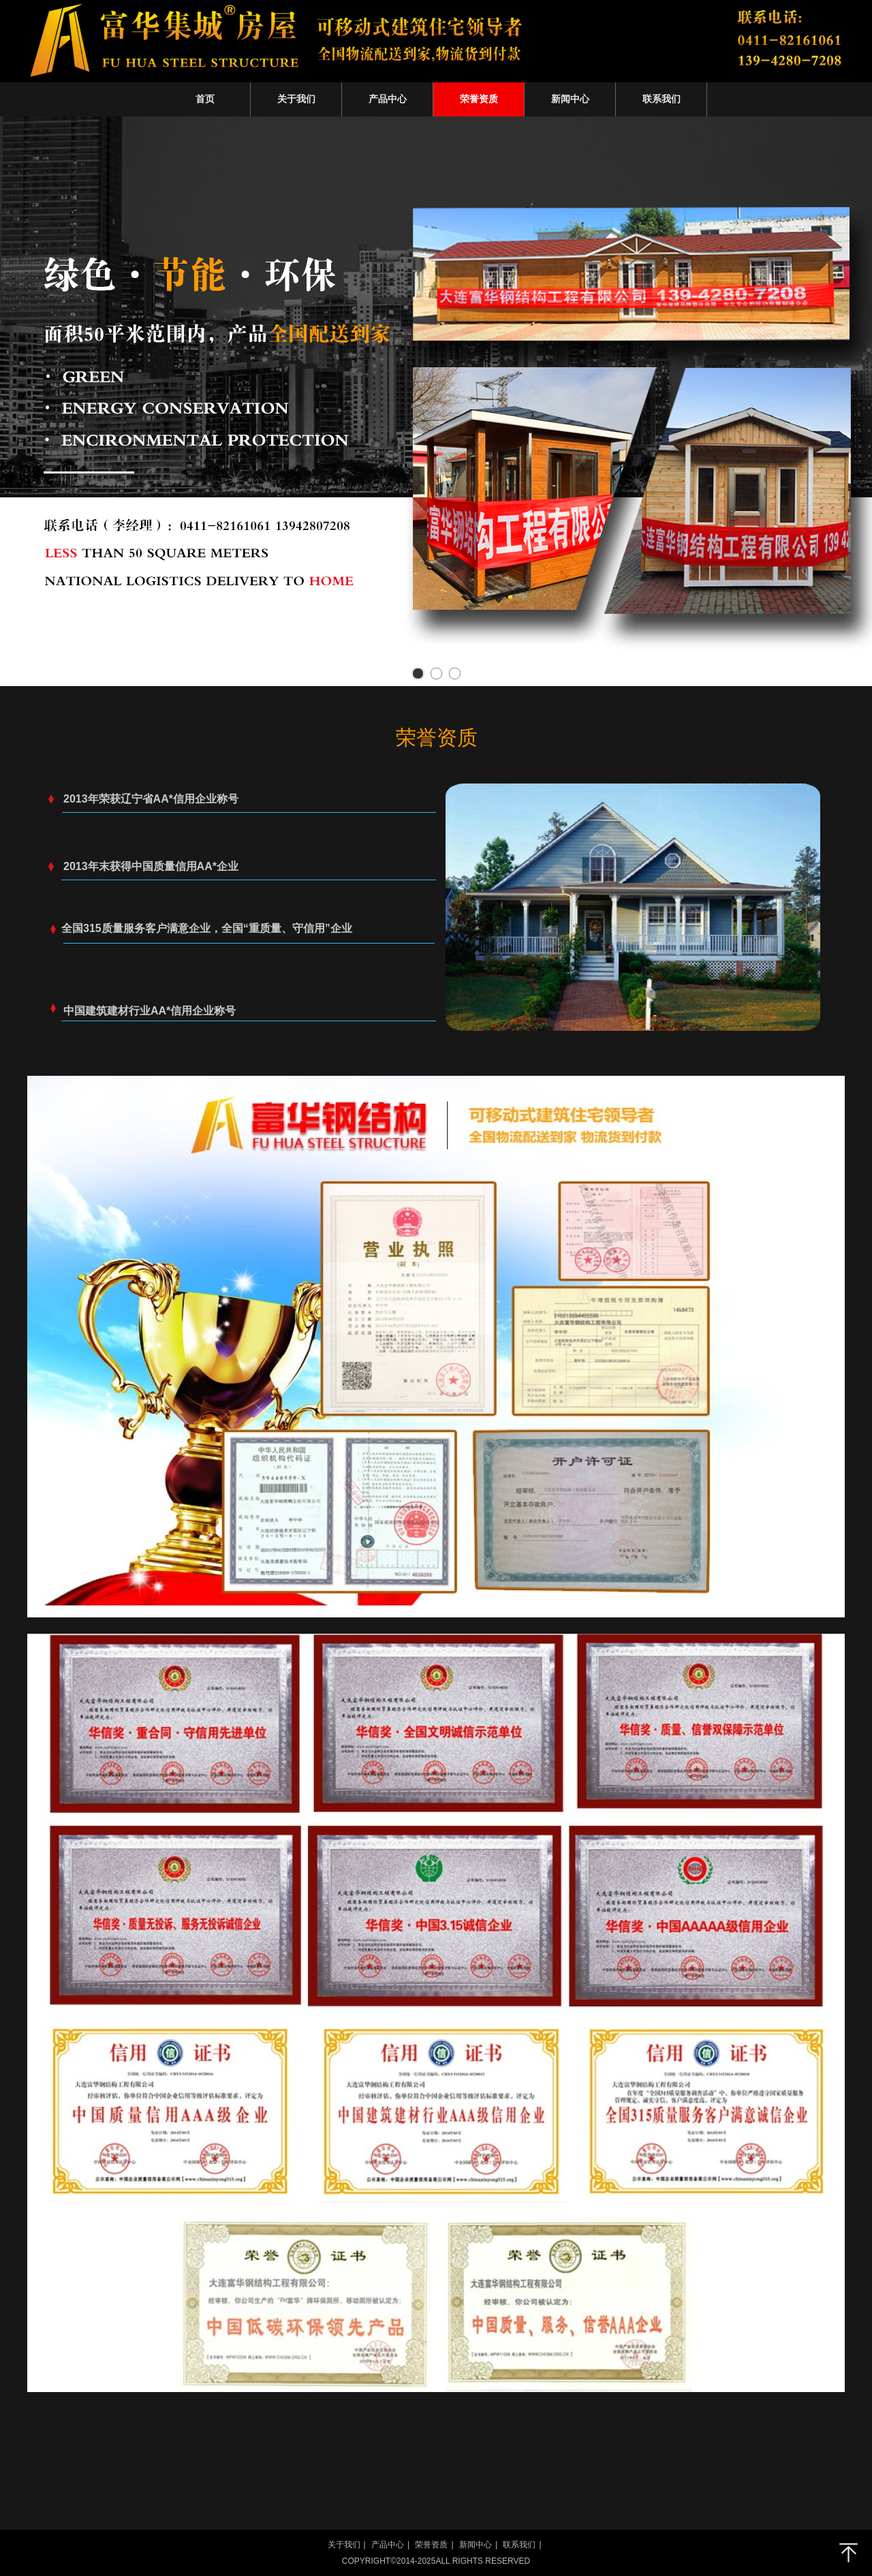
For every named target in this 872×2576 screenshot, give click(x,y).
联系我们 (519, 2544)
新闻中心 (475, 2544)
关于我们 (344, 2544)
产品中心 (387, 2544)
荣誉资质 (431, 2544)
